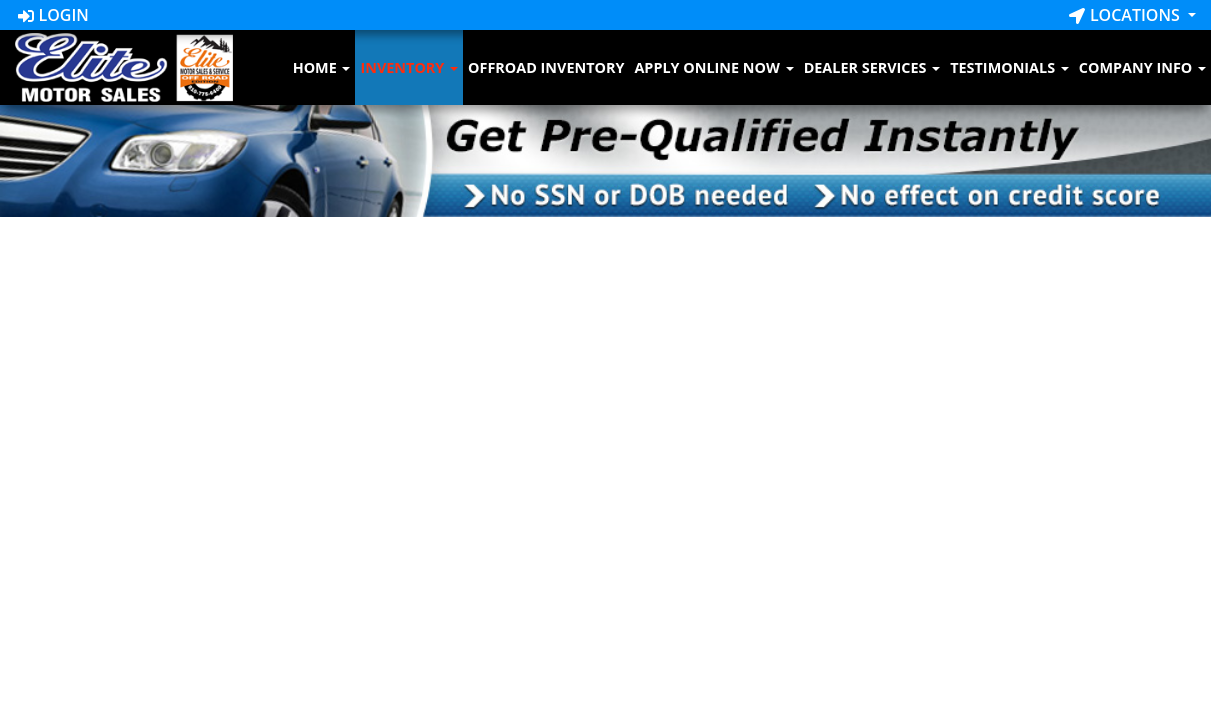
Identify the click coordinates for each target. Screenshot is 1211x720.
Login (53, 15)
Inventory (409, 67)
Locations (1126, 15)
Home (322, 67)
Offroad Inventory (546, 67)
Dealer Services (872, 67)
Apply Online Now (713, 67)
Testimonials (1009, 67)
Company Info (1142, 67)
